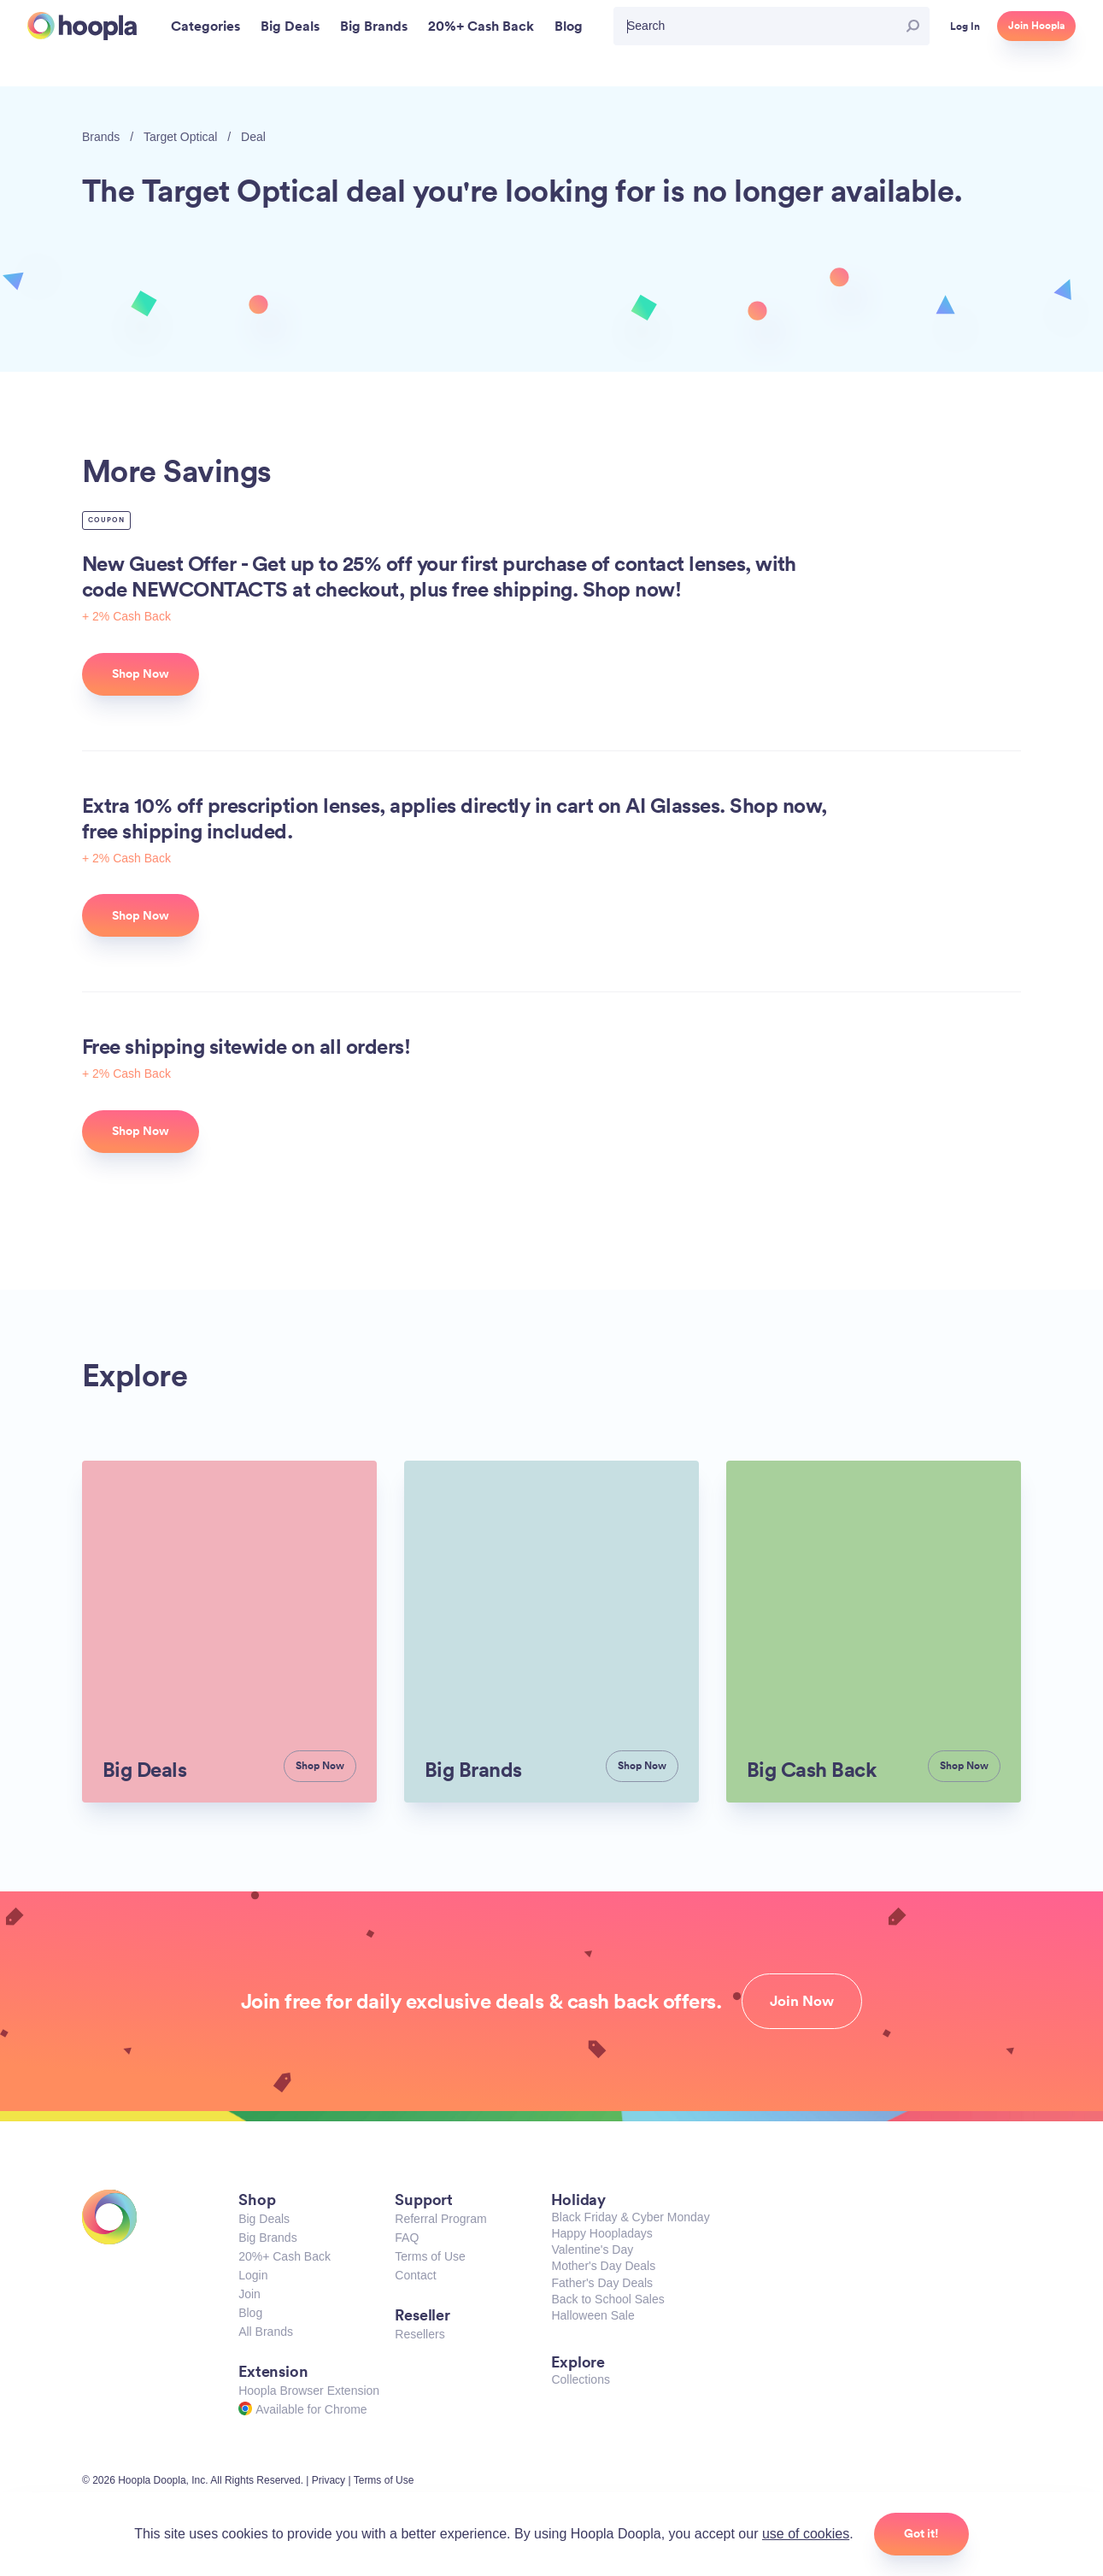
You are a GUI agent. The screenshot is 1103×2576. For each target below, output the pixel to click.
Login (252, 2275)
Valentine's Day (592, 2249)
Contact (415, 2275)
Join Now (802, 2000)
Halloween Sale (592, 2315)
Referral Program (440, 2219)
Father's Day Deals (602, 2283)
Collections (580, 2379)
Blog (250, 2313)
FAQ (407, 2237)
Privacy (328, 2480)
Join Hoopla (1036, 25)
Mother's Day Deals (603, 2266)
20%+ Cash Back (284, 2256)
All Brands (265, 2331)
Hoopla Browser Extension (308, 2390)
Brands (101, 137)
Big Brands (267, 2237)
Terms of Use (430, 2256)
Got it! (921, 2533)
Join (249, 2294)
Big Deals (264, 2219)
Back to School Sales (607, 2299)
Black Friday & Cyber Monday (630, 2217)
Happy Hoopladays (601, 2233)
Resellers (419, 2334)
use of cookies (805, 2533)
